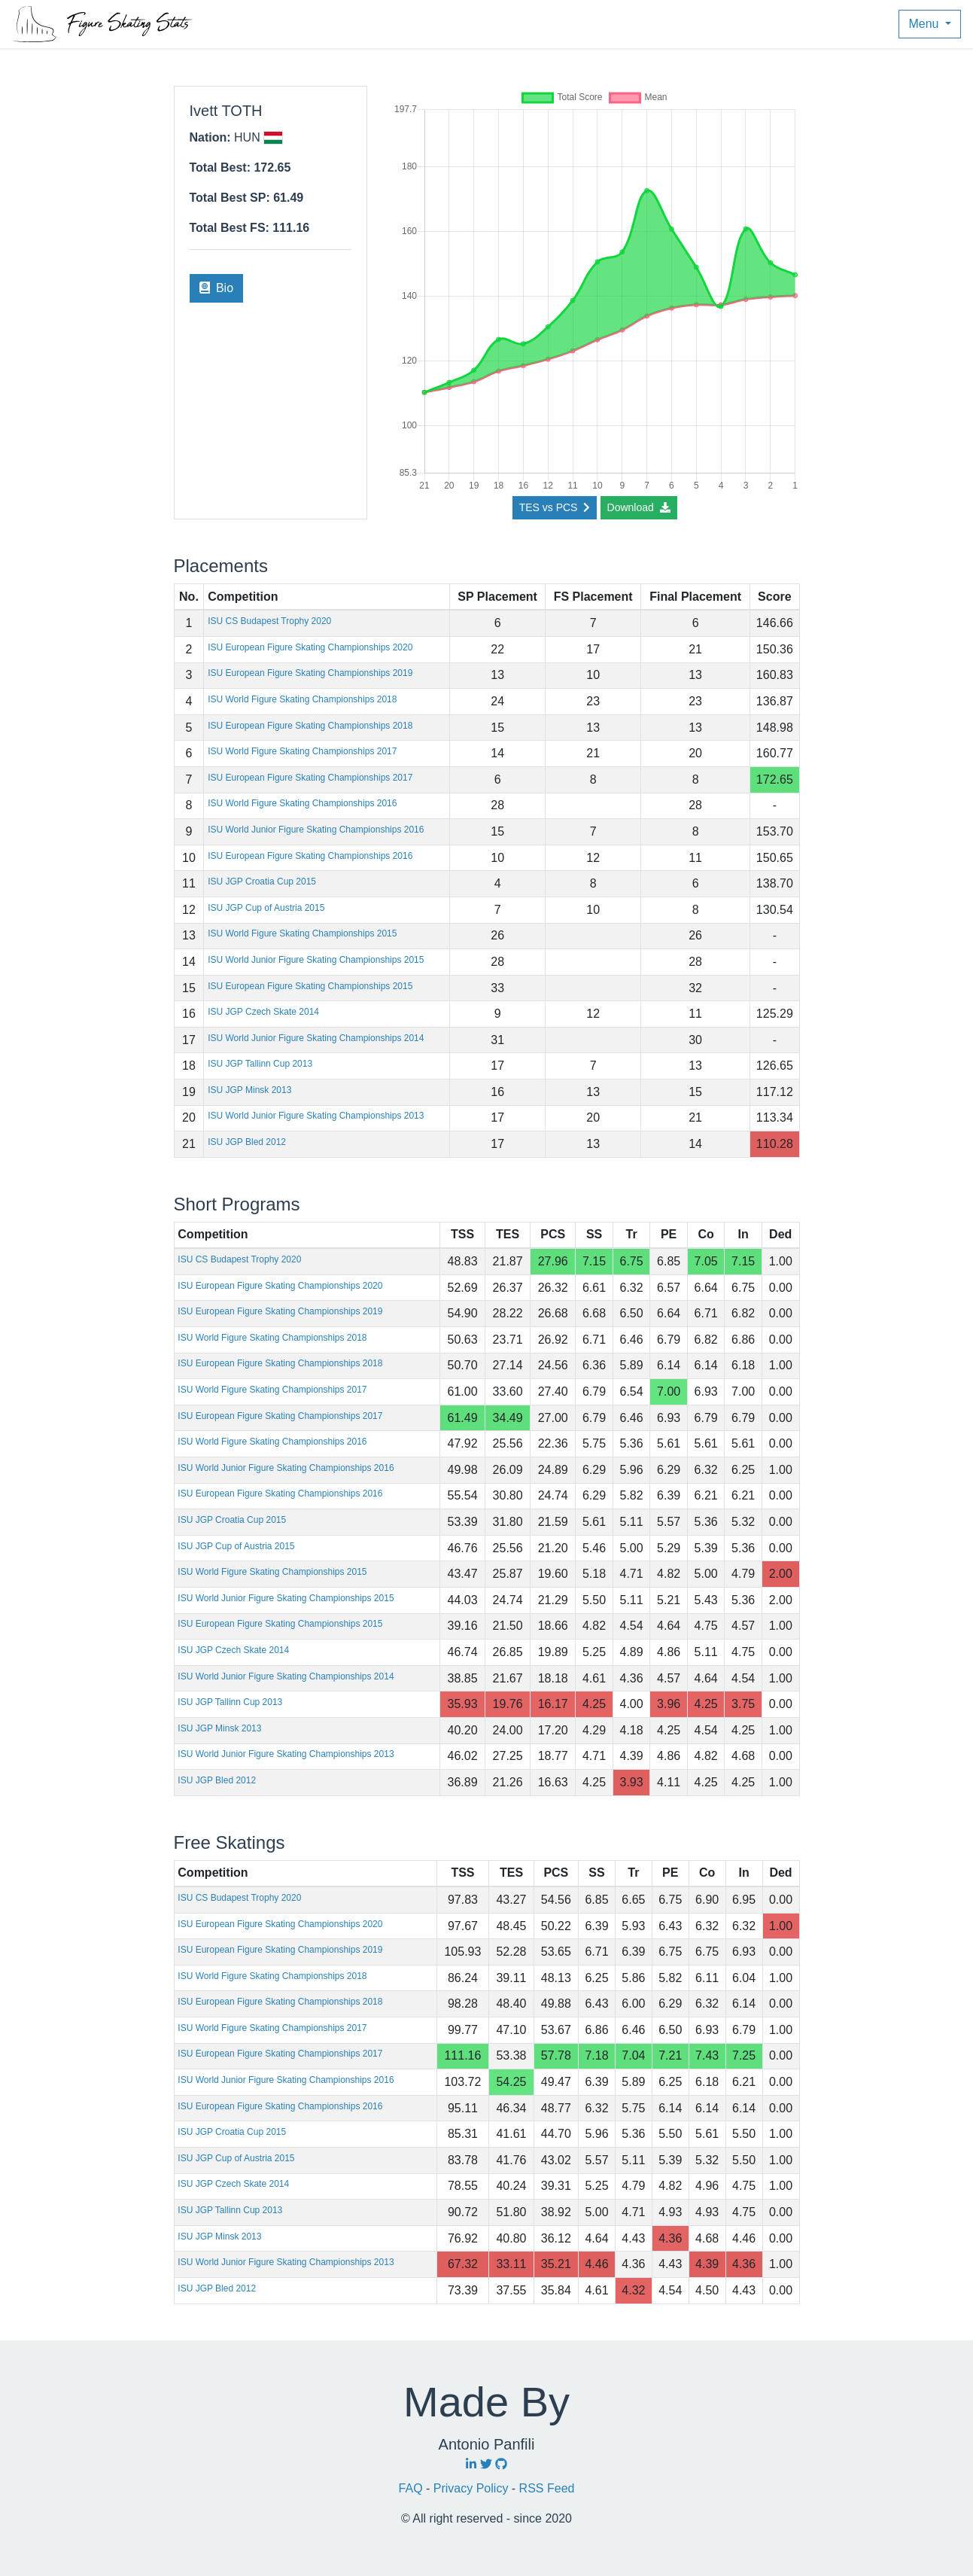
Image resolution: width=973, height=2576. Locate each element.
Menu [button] (924, 23)
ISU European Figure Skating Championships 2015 (310, 986)
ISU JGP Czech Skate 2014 (263, 1011)
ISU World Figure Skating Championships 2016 (302, 803)
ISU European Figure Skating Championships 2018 (310, 725)
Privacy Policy (472, 2488)
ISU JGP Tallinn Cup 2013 (260, 1063)
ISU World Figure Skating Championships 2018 (302, 699)
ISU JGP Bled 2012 (247, 1142)
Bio (216, 288)
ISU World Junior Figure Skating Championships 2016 (316, 829)
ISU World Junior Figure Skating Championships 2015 (316, 960)
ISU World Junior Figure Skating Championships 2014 (316, 1038)
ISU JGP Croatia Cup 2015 (262, 881)
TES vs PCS (554, 507)
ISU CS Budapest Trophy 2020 (269, 621)
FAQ (412, 2488)
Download (638, 507)
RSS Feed (547, 2488)
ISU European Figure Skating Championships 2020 (310, 647)
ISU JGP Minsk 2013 (249, 1090)
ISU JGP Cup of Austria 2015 (266, 908)
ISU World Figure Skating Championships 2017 (302, 751)
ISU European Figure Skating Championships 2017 (310, 777)
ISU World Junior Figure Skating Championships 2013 (316, 1115)
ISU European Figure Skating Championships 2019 (310, 673)
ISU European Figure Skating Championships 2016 (310, 856)
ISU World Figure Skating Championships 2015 (302, 933)
